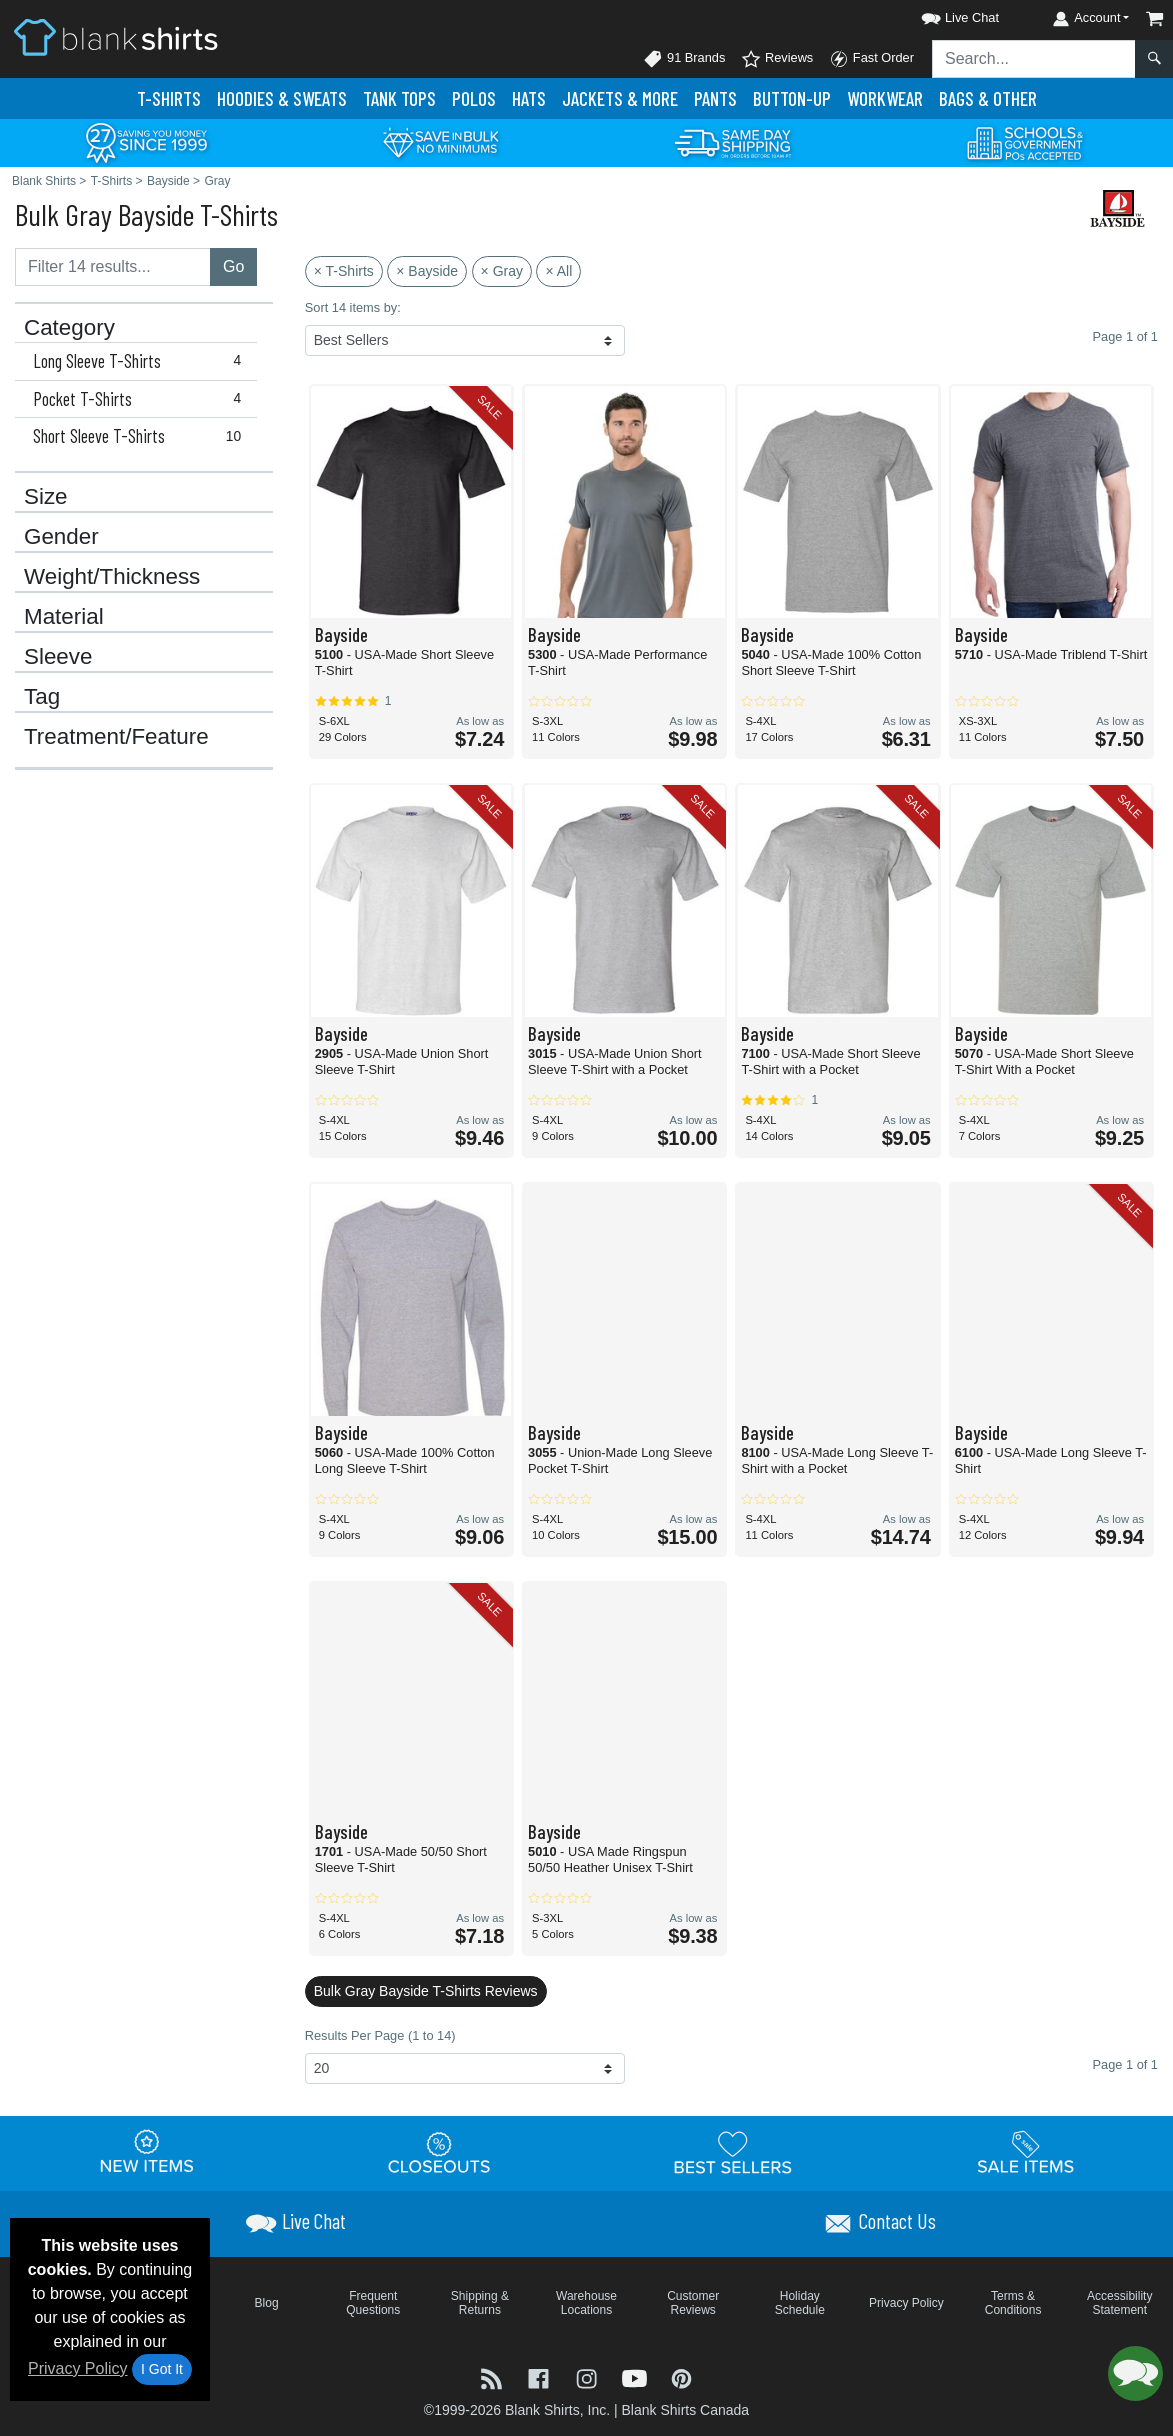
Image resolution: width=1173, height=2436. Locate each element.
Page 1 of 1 (1125, 2064)
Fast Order (871, 59)
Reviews (777, 59)
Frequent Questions (373, 2303)
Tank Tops (399, 98)
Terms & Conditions (1013, 2303)
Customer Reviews (693, 2303)
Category (69, 328)
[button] (942, 14)
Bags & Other (988, 98)
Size (46, 497)
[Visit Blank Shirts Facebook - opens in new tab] (541, 2377)
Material (64, 617)
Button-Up (792, 98)
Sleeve (58, 657)
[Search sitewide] (1034, 59)
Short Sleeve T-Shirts (141, 436)
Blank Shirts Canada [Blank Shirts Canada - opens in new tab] (685, 2410)
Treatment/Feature (116, 737)
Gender (61, 537)
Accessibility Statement (1119, 2303)
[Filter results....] (113, 267)
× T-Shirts (344, 271)
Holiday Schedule (800, 2303)
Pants (715, 98)
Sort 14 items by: (353, 307)
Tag (42, 697)
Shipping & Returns (480, 2303)
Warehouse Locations (586, 2303)
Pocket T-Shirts (141, 399)
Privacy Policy (78, 2368)
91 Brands (684, 59)
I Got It (162, 2369)
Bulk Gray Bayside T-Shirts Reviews (426, 1991)
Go (233, 266)
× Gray (502, 271)
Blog (267, 2303)
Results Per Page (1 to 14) (380, 2035)
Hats (529, 98)
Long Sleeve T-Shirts (141, 361)
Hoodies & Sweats (282, 98)
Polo (474, 98)
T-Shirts (169, 98)
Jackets (620, 98)
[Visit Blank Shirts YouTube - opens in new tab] (637, 2377)
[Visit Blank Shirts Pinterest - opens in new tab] (681, 2377)
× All (558, 271)
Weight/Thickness (112, 577)
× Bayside (427, 271)
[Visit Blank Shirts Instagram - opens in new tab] (589, 2377)
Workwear (885, 98)
